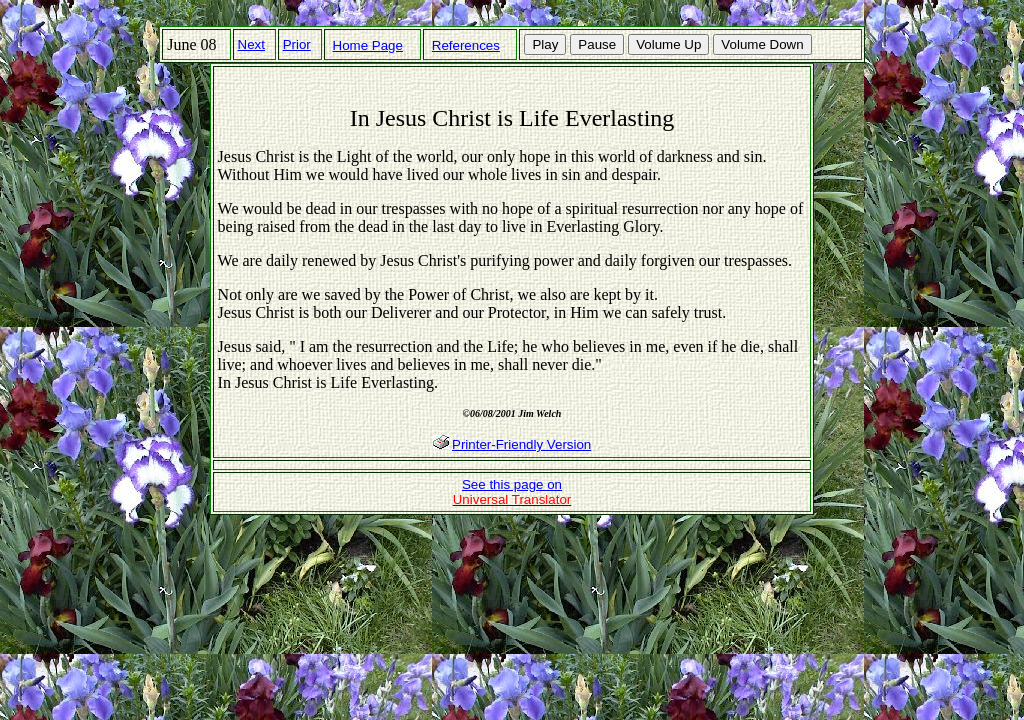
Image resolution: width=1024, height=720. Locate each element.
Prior (297, 44)
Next (251, 44)
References (466, 45)
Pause (597, 44)
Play (545, 44)
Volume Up (668, 44)
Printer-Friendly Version (521, 444)
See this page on (512, 492)
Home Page (368, 45)
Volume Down (762, 44)
